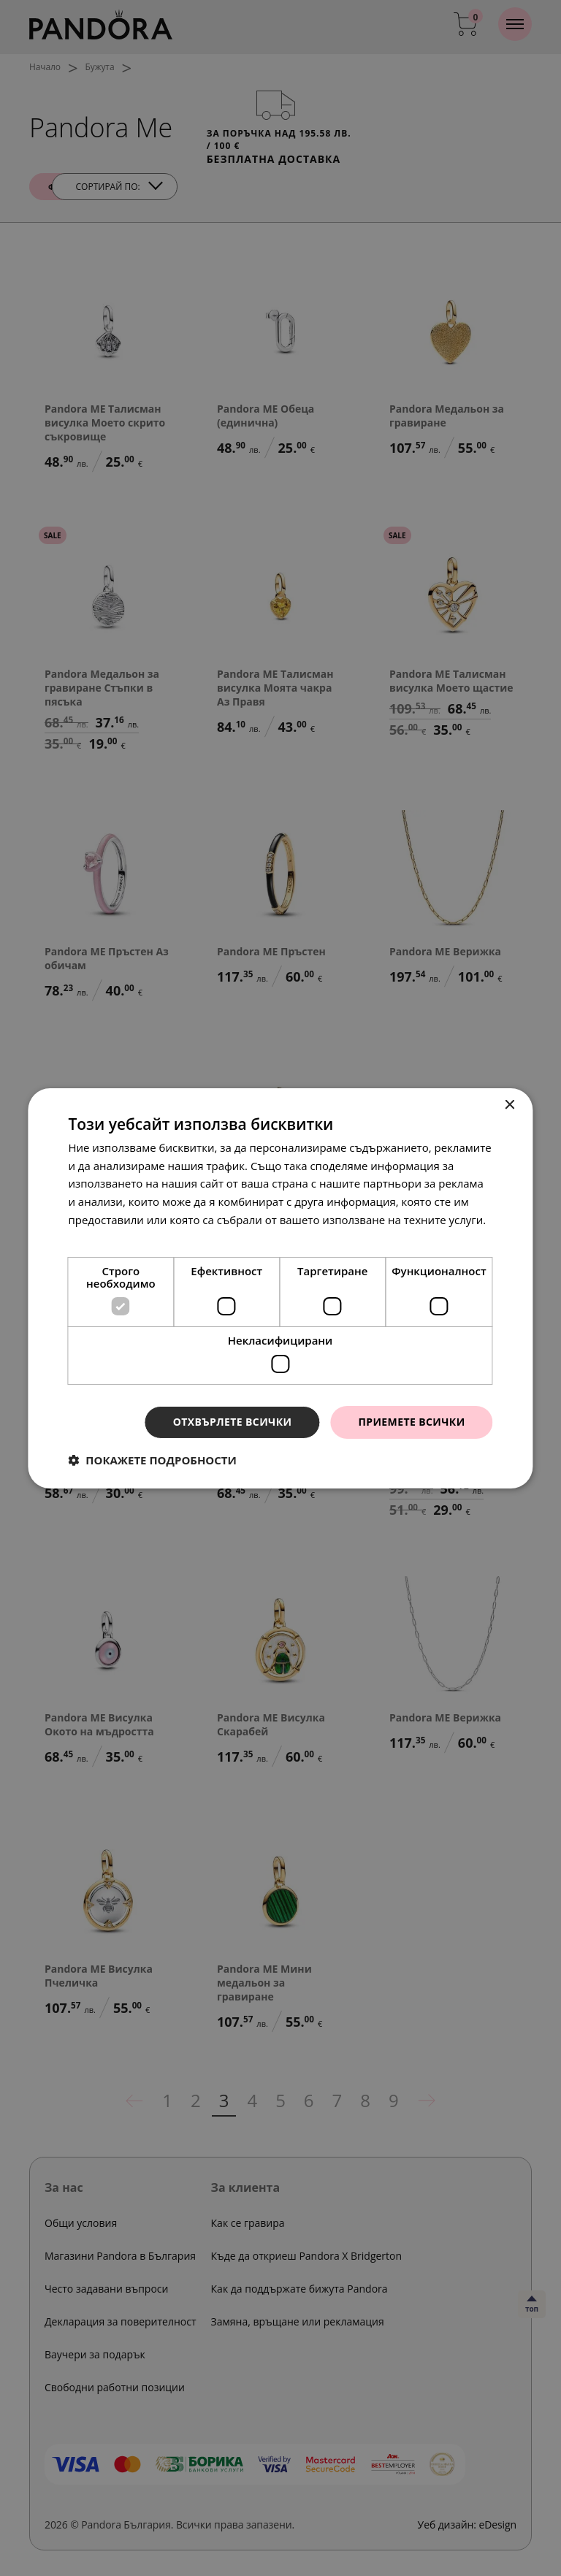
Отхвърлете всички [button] (232, 1422)
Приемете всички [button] (411, 1422)
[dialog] (280, 1288)
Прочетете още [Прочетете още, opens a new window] (109, 1238)
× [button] (509, 1104)
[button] (152, 1460)
